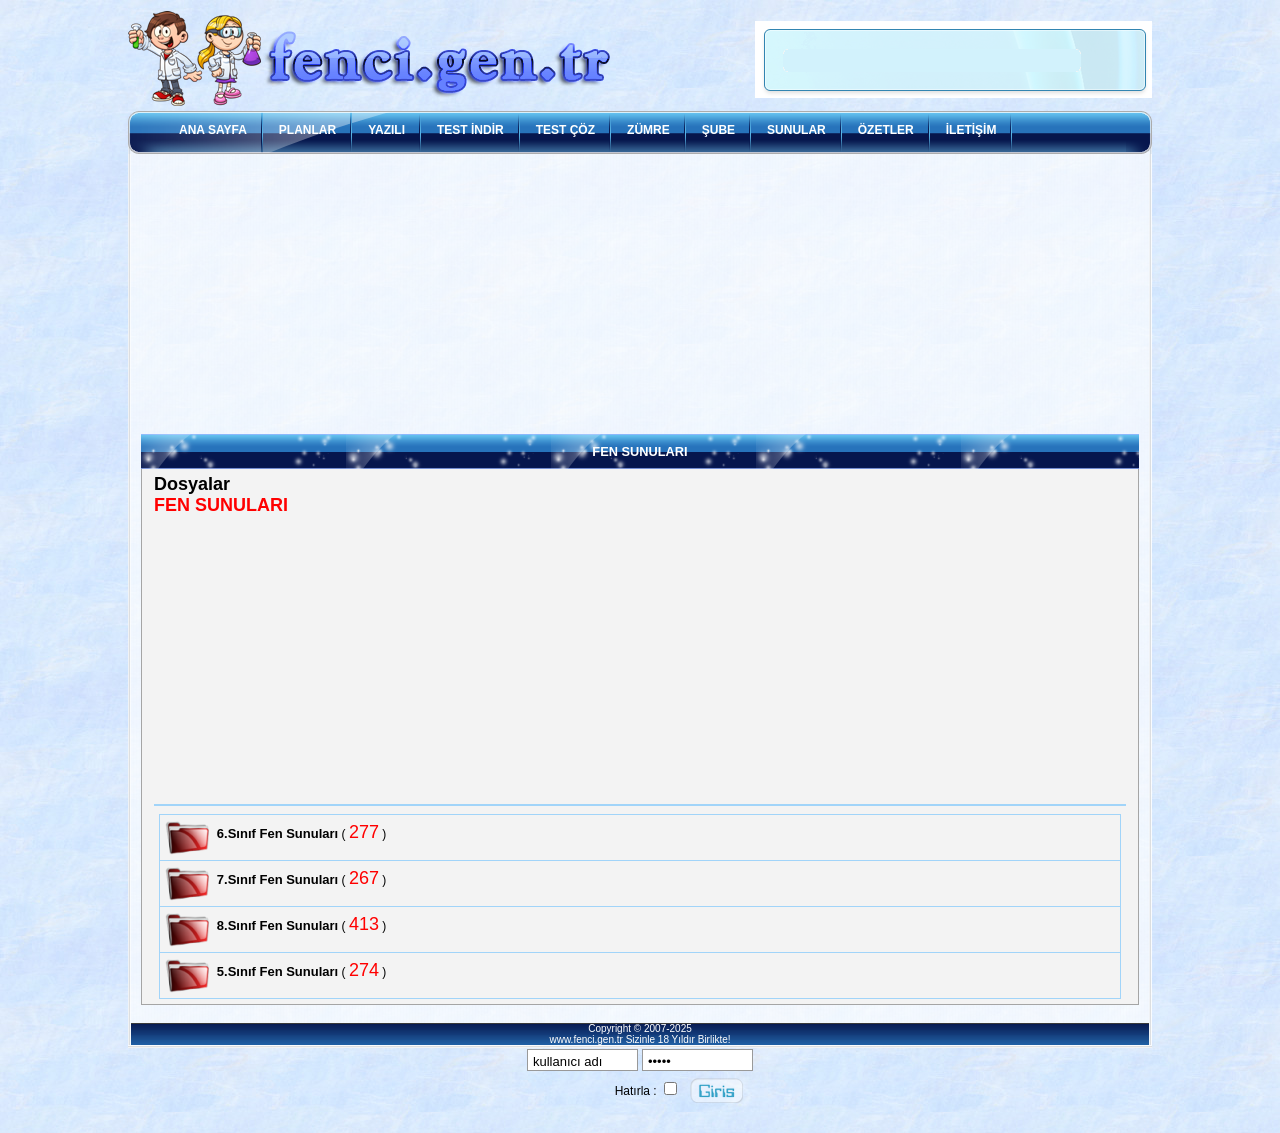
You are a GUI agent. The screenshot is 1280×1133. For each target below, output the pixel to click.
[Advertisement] (640, 294)
